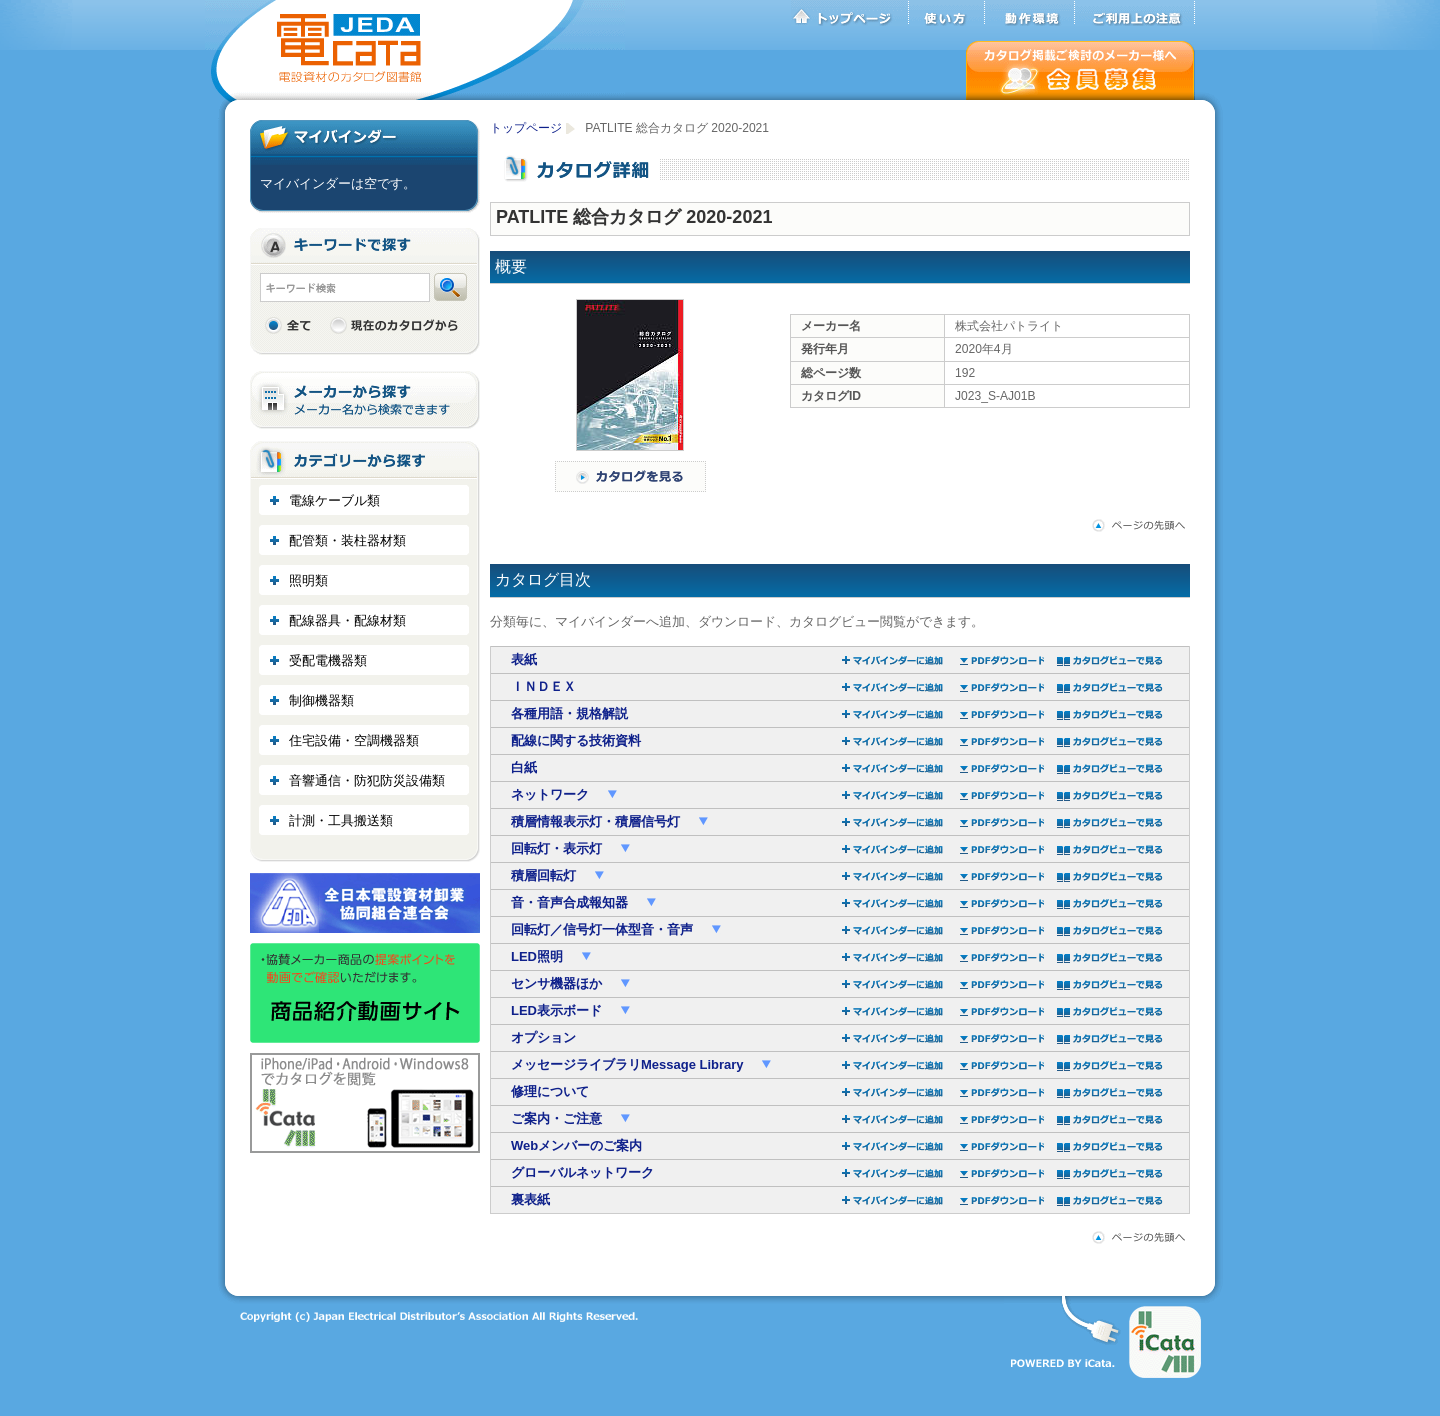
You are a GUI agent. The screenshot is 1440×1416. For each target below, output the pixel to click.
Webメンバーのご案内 (576, 1145)
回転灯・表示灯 (558, 848)
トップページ (850, 13)
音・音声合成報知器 (571, 902)
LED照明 (539, 956)
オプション (543, 1037)
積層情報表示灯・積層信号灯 (597, 821)
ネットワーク (552, 794)
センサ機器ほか (558, 983)
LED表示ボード (558, 1010)
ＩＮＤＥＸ (543, 686)
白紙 (524, 767)
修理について (550, 1091)
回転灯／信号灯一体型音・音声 (604, 929)
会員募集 (1080, 70)
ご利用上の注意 (1135, 13)
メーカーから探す (365, 400)
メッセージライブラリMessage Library (629, 1064)
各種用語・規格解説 (569, 713)
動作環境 (1030, 13)
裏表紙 (530, 1199)
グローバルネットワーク (582, 1172)
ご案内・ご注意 (558, 1118)
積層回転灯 (545, 875)
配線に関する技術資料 (576, 740)
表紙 (524, 659)
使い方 (947, 13)
